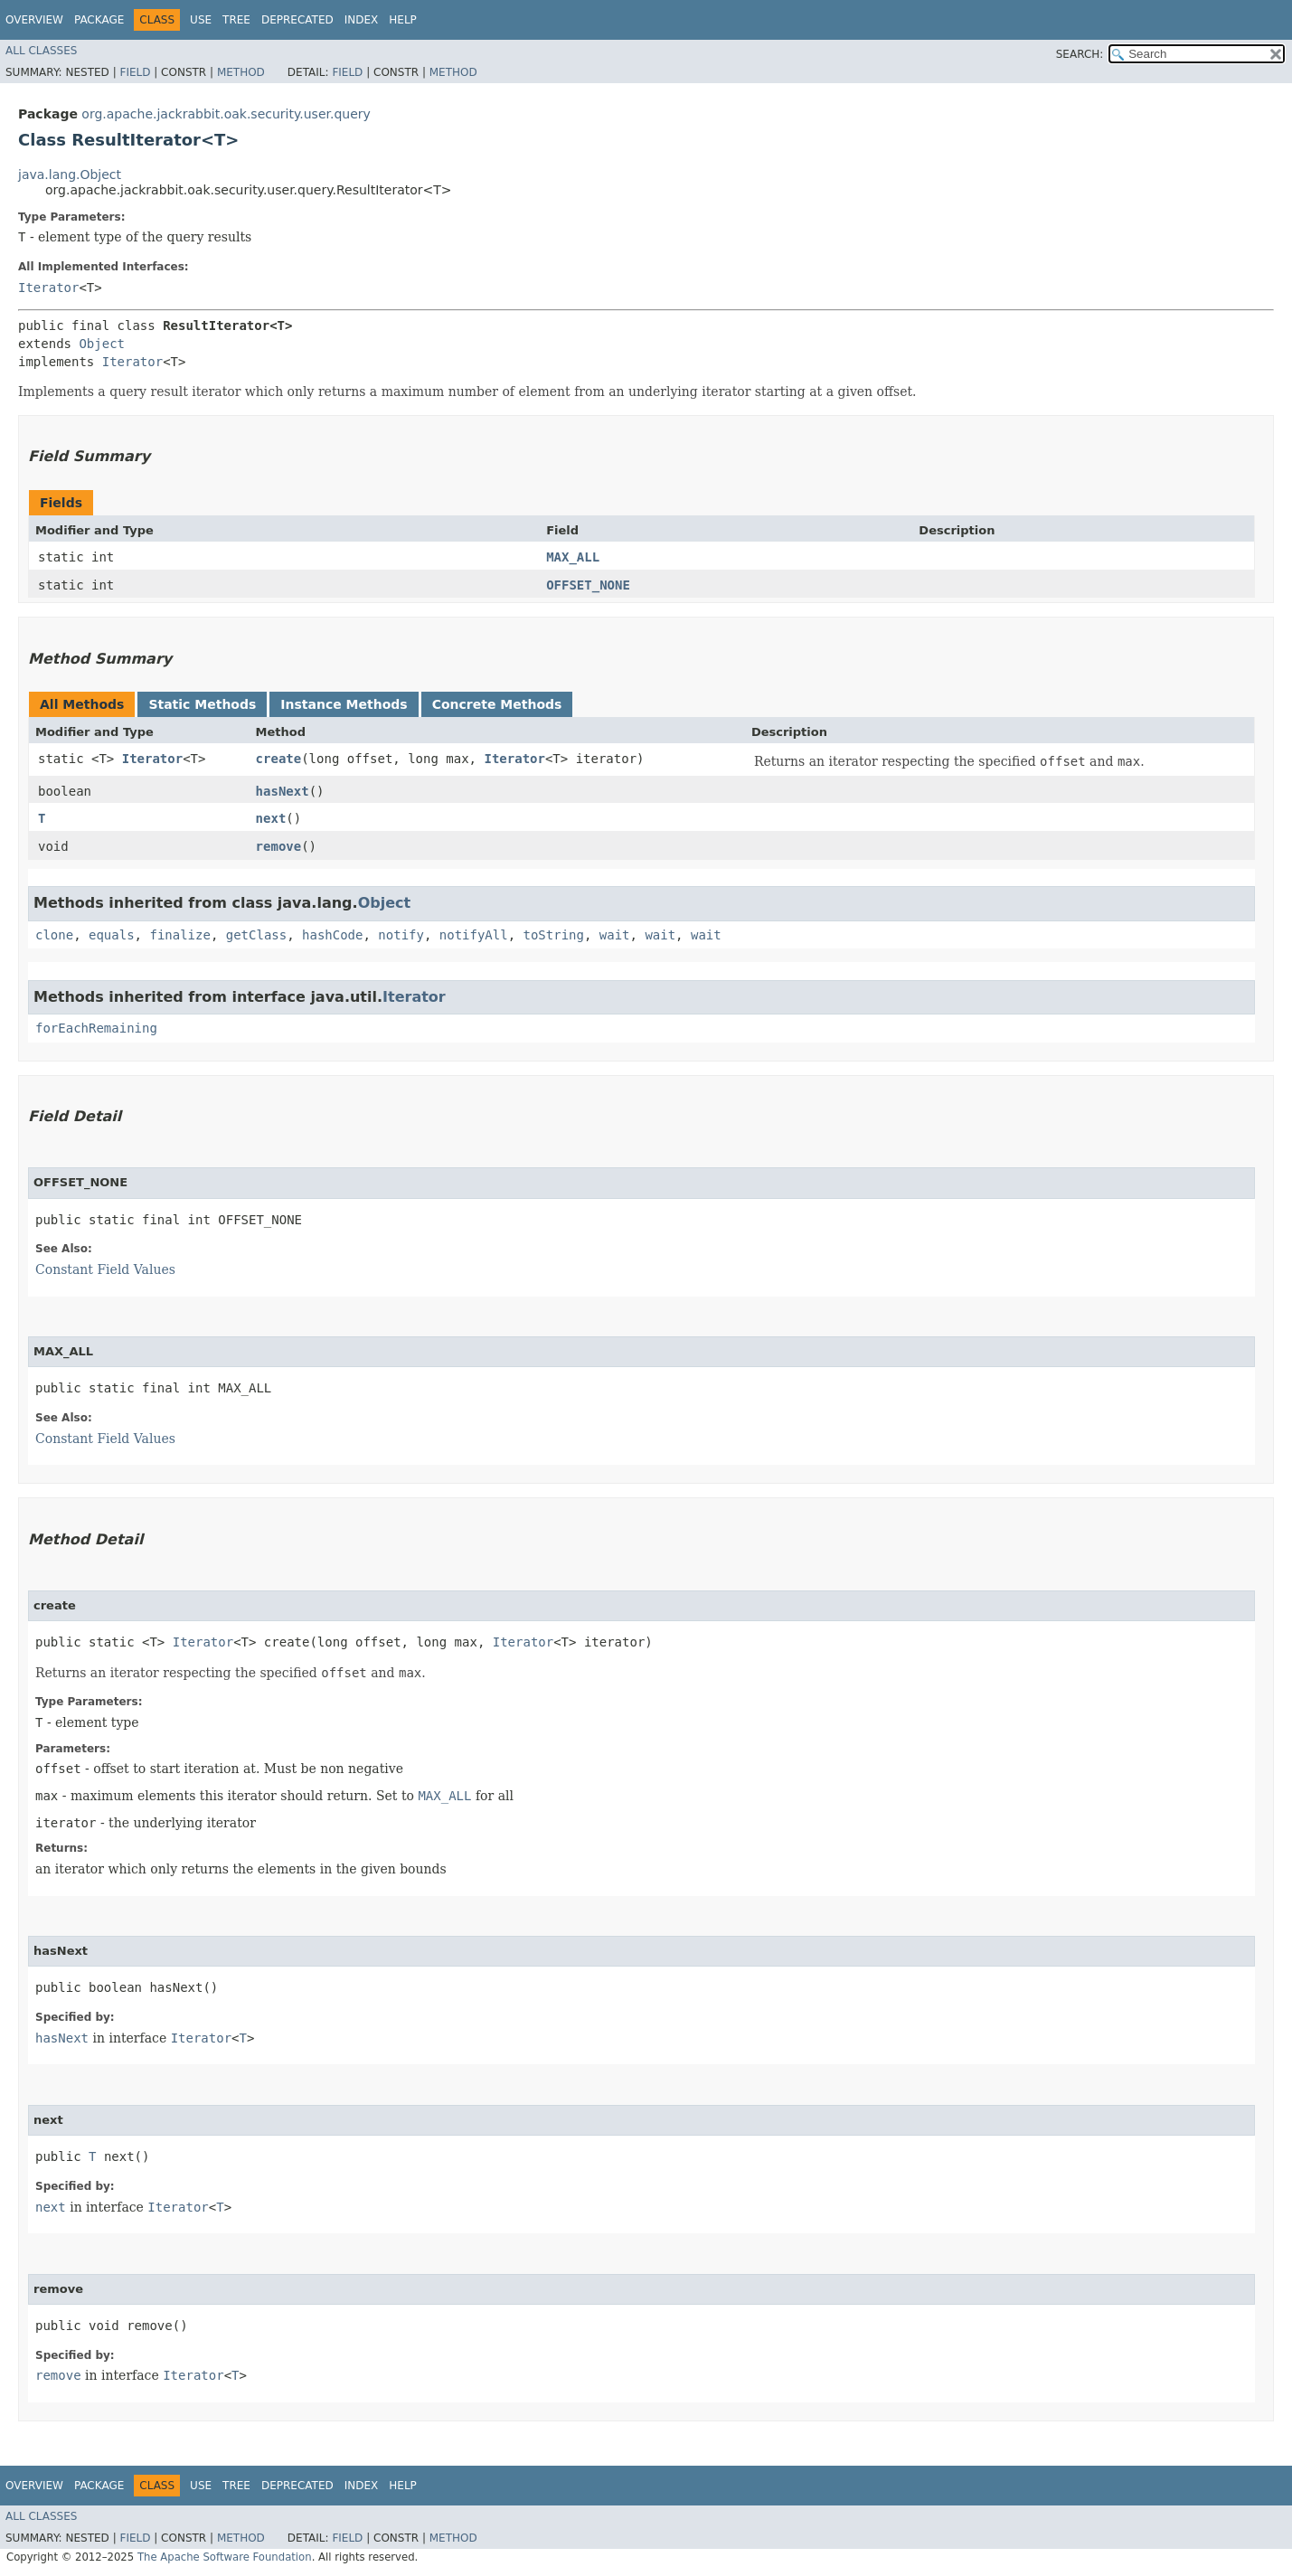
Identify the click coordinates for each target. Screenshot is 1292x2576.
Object (102, 343)
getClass (256, 935)
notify (401, 935)
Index (361, 20)
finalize (179, 935)
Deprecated (297, 20)
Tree (236, 20)
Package (99, 20)
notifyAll (473, 935)
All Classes (41, 50)
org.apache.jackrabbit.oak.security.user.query (225, 114)
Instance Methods (343, 704)
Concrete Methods (497, 704)
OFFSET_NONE (588, 585)
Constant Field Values (105, 1269)
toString (553, 935)
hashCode (332, 935)
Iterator (48, 287)
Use (201, 20)
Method (241, 72)
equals (112, 935)
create (279, 758)
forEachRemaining (96, 1028)
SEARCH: (1080, 54)
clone (54, 935)
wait (614, 935)
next (271, 818)
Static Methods (202, 704)
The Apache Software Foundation (224, 2557)
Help (403, 20)
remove (279, 846)
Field (134, 72)
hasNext (282, 791)
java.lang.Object (69, 174)
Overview (34, 20)
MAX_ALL (572, 557)
